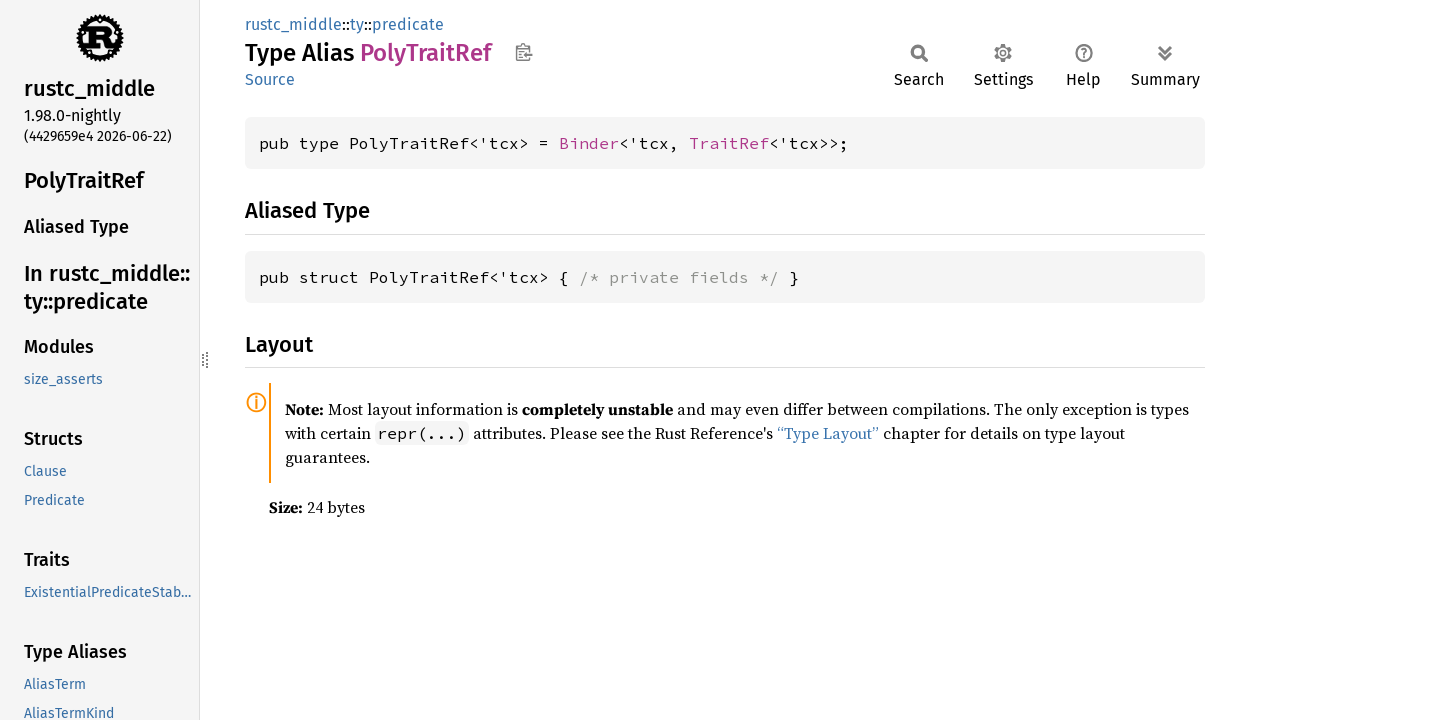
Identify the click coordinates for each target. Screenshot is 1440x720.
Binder (589, 143)
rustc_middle (293, 24)
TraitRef (729, 143)
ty (357, 24)
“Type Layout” (828, 433)
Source (270, 79)
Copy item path (523, 52)
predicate (408, 24)
